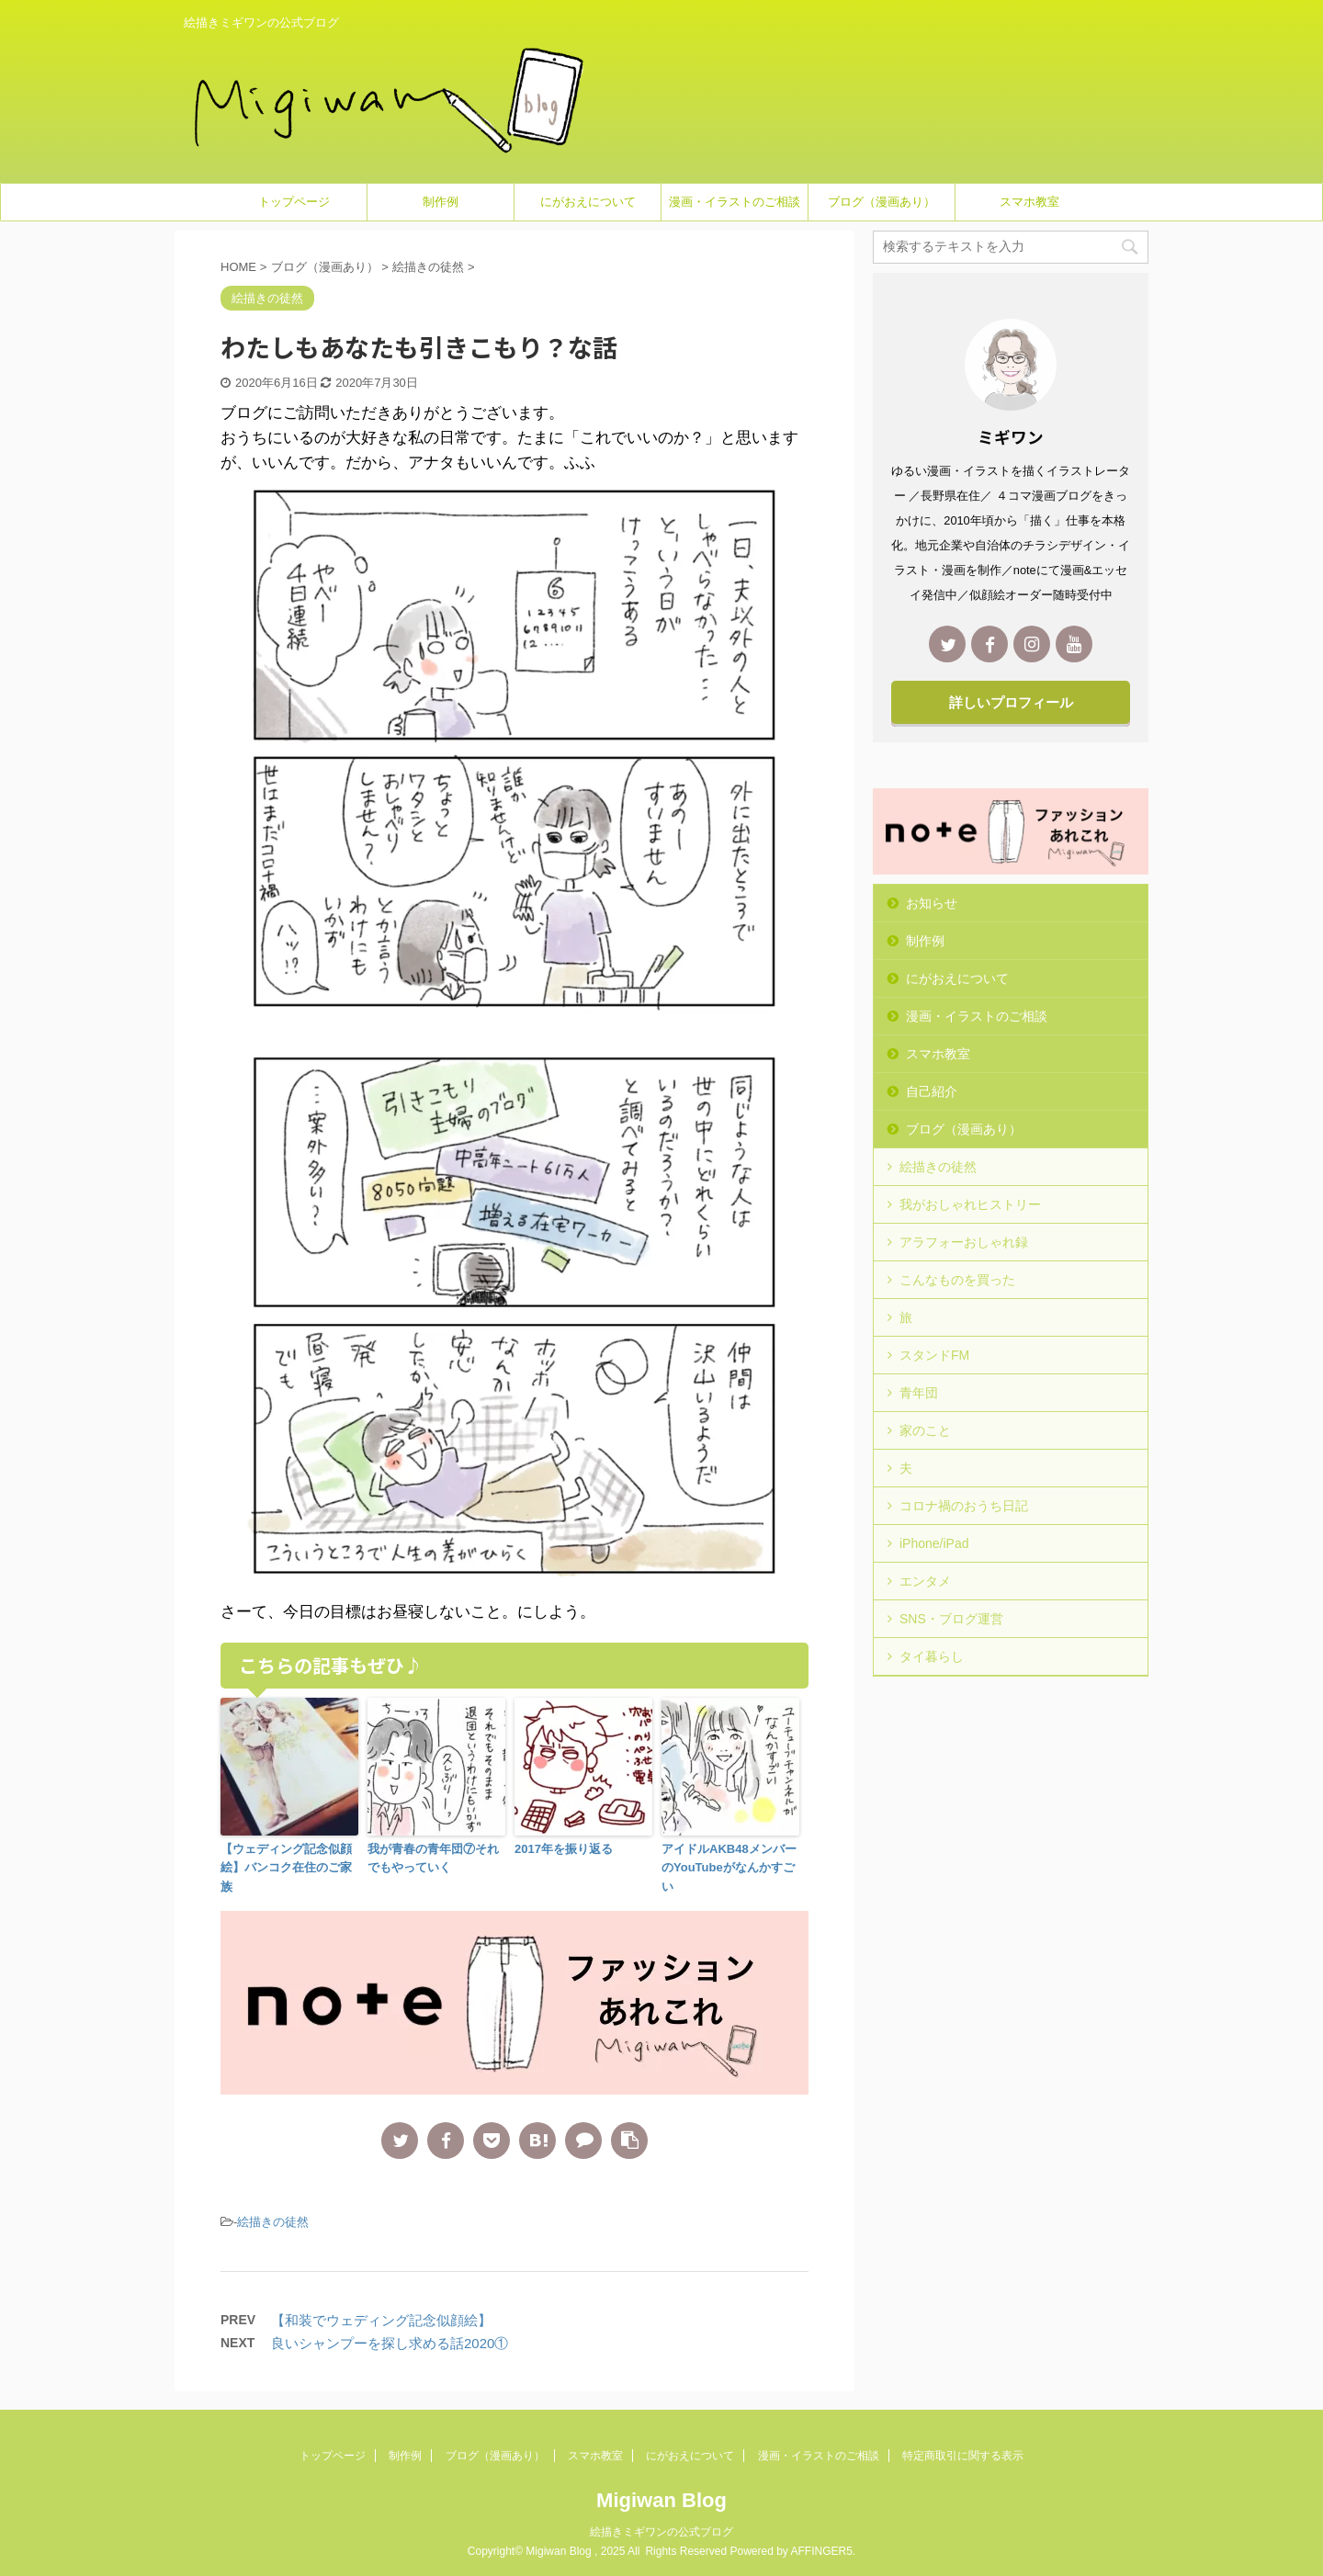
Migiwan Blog (661, 2500)
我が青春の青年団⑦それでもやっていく (433, 1858)
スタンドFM (934, 1355)
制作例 (440, 202)
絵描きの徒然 (273, 2222)
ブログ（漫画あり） (881, 202)
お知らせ (931, 903)
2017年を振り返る (563, 1849)
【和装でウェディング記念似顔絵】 (381, 2320)
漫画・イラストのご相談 (734, 202)
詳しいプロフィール (1011, 702)
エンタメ (925, 1581)
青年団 (918, 1392)
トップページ (294, 202)
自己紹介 (931, 1091)
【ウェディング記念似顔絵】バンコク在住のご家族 (286, 1868)
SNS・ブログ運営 (951, 1618)
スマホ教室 (1029, 202)
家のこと (925, 1430)
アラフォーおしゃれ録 (963, 1242)
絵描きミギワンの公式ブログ (661, 2531)
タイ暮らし (931, 1656)
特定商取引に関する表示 (962, 2455)
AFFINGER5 (822, 2551)
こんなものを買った (957, 1279)
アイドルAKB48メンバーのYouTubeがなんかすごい (729, 1868)
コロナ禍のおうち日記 (963, 1505)
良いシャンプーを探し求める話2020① (389, 2343)
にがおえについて (588, 202)
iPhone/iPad (934, 1543)
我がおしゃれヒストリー (970, 1204)
